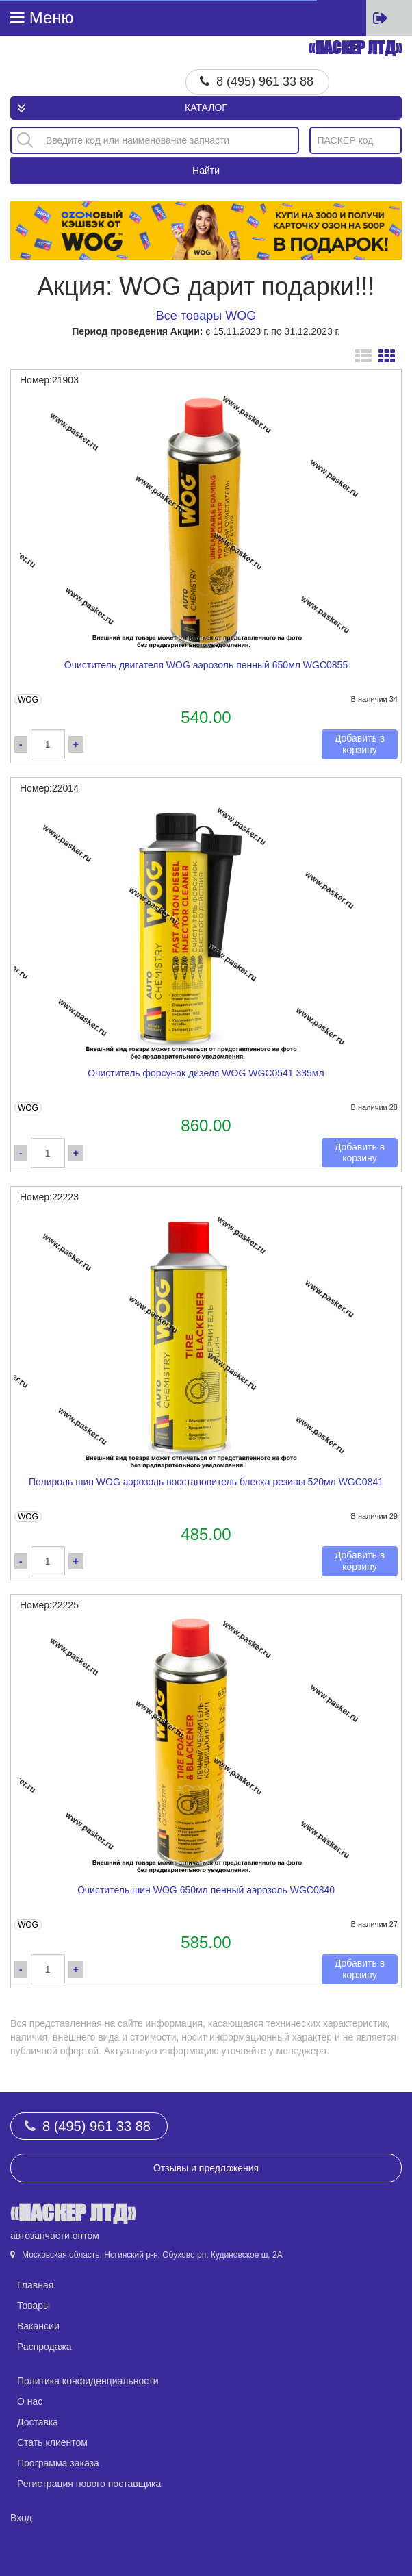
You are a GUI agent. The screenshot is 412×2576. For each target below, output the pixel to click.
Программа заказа (58, 2463)
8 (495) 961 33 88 (264, 81)
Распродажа (44, 2346)
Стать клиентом (52, 2442)
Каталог (206, 107)
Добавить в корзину (360, 744)
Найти (206, 170)
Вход (21, 2517)
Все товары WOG (206, 316)
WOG (28, 700)
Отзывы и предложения (206, 2167)
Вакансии (38, 2326)
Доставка (37, 2421)
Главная (35, 2285)
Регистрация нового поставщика (89, 2483)
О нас (29, 2401)
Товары (33, 2305)
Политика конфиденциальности (88, 2380)
